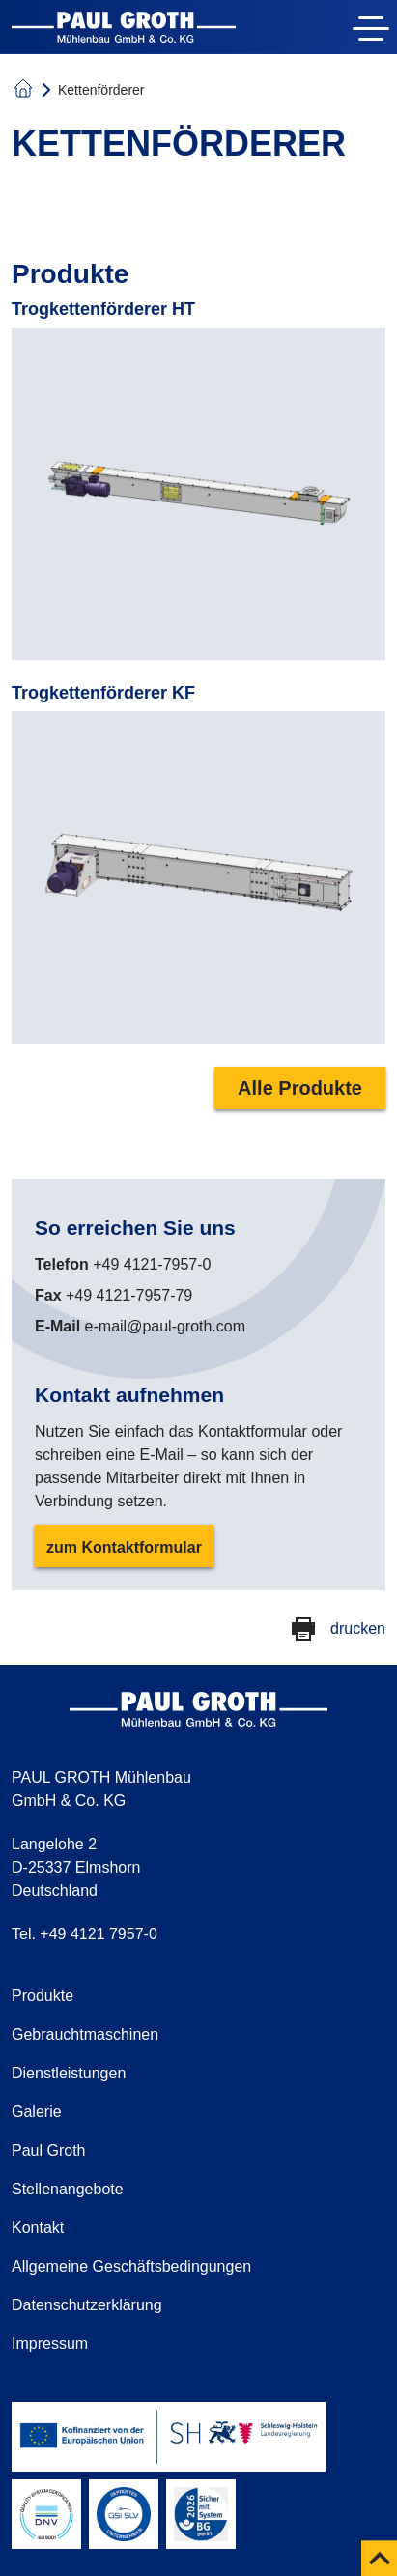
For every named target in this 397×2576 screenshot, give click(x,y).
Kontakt (38, 2227)
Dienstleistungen (69, 2073)
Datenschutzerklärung (87, 2305)
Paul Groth (48, 2150)
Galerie (37, 2112)
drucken (357, 1628)
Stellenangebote (68, 2189)
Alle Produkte (300, 1088)
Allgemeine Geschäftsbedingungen (131, 2266)
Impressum (50, 2343)
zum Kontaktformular (124, 1547)
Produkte (42, 1996)
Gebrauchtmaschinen (85, 2034)
